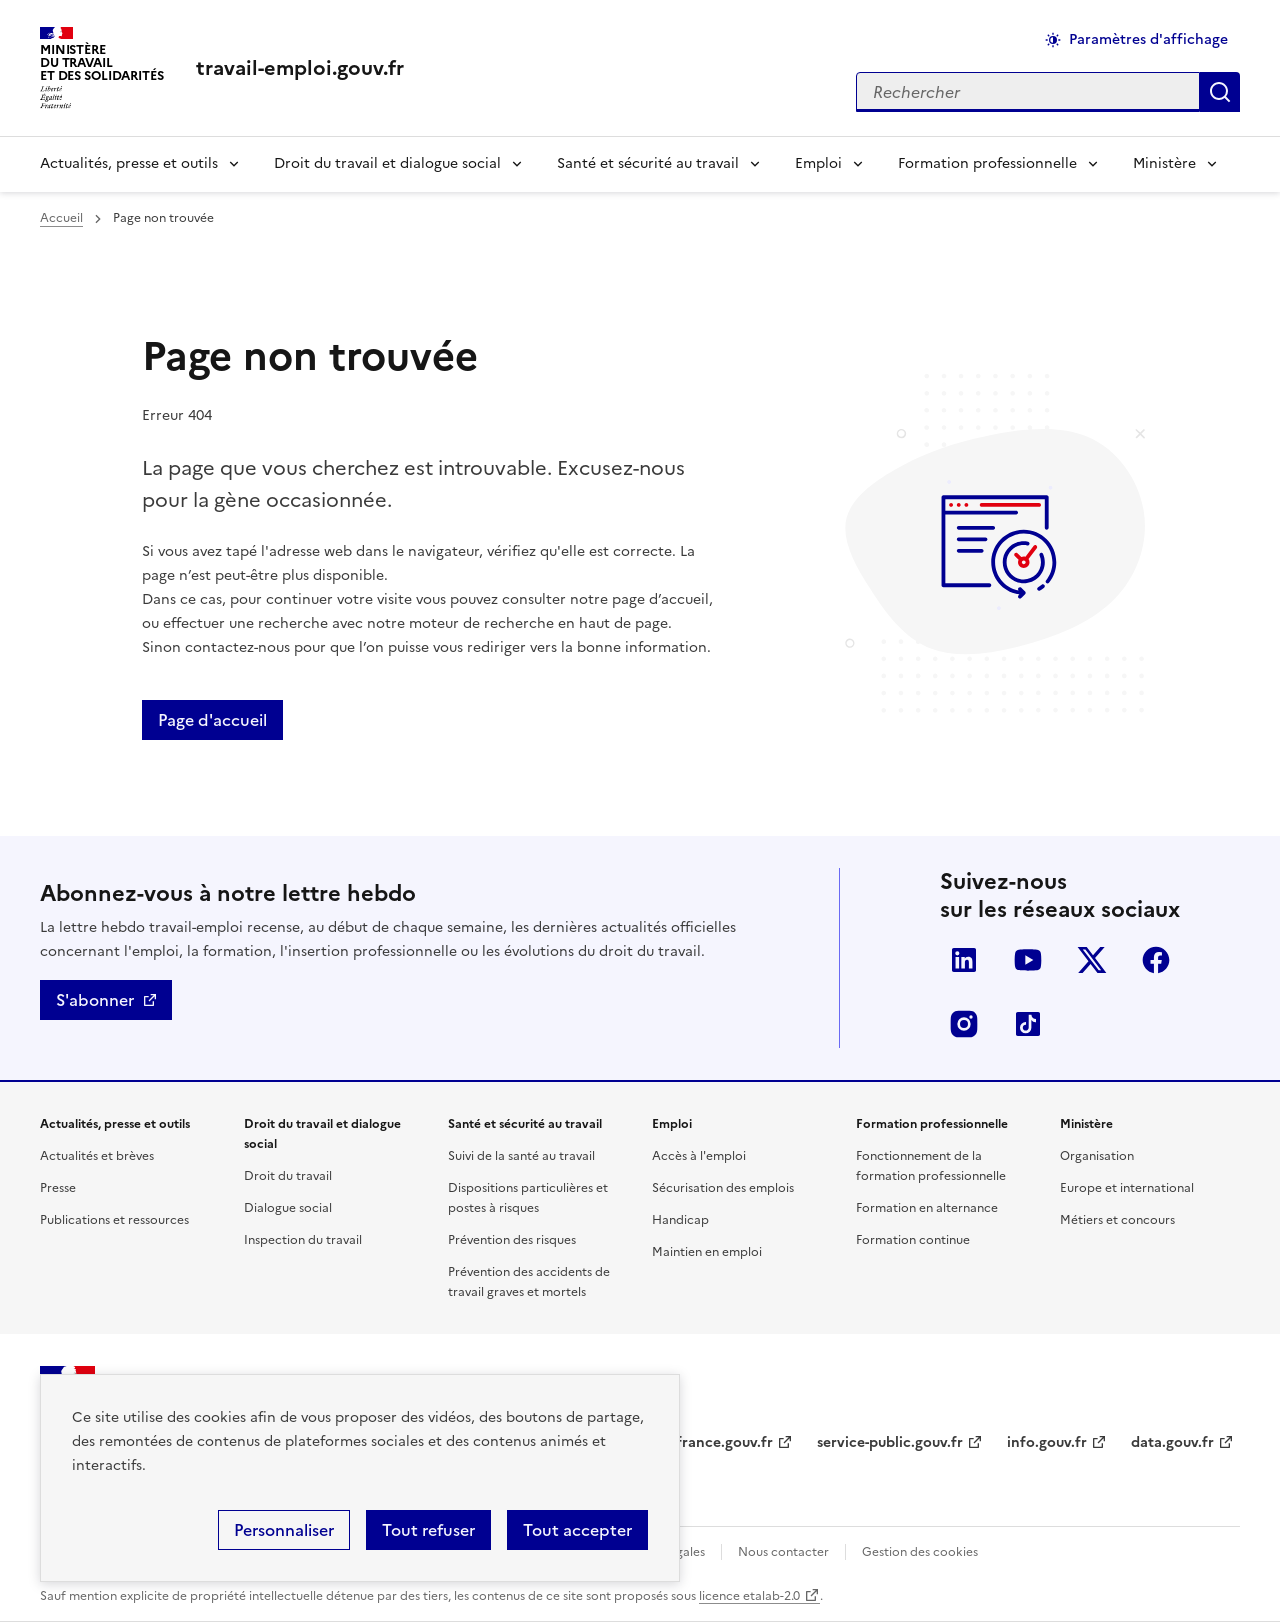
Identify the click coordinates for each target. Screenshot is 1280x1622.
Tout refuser (428, 1530)
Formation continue (913, 1240)
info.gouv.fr (1047, 1442)
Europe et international (1127, 1188)
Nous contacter (783, 1552)
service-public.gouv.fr (890, 1442)
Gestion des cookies (920, 1552)
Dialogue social (288, 1208)
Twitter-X (1092, 960)
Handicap (680, 1220)
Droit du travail (288, 1176)
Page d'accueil (212, 720)
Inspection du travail (303, 1240)
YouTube (1028, 960)
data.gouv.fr (1172, 1442)
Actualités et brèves (97, 1156)
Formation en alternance (927, 1208)
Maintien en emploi (707, 1252)
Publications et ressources (114, 1220)
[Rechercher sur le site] (1028, 92)
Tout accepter (577, 1530)
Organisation (1097, 1156)
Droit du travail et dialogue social (387, 163)
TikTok (1028, 1024)
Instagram (964, 1024)
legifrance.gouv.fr (712, 1442)
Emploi (818, 163)
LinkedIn (964, 960)
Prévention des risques (512, 1240)
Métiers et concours (1117, 1220)
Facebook (1156, 960)
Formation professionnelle (987, 163)
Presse (58, 1188)
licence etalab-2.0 (749, 1596)
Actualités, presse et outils (129, 163)
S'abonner (95, 1000)
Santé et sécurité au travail (648, 163)
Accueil (61, 218)
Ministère (1164, 163)
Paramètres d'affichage (1148, 39)
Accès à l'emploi (699, 1156)
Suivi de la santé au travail (521, 1156)
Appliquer (1220, 92)
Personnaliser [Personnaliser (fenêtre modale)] (284, 1530)
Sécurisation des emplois (723, 1188)
